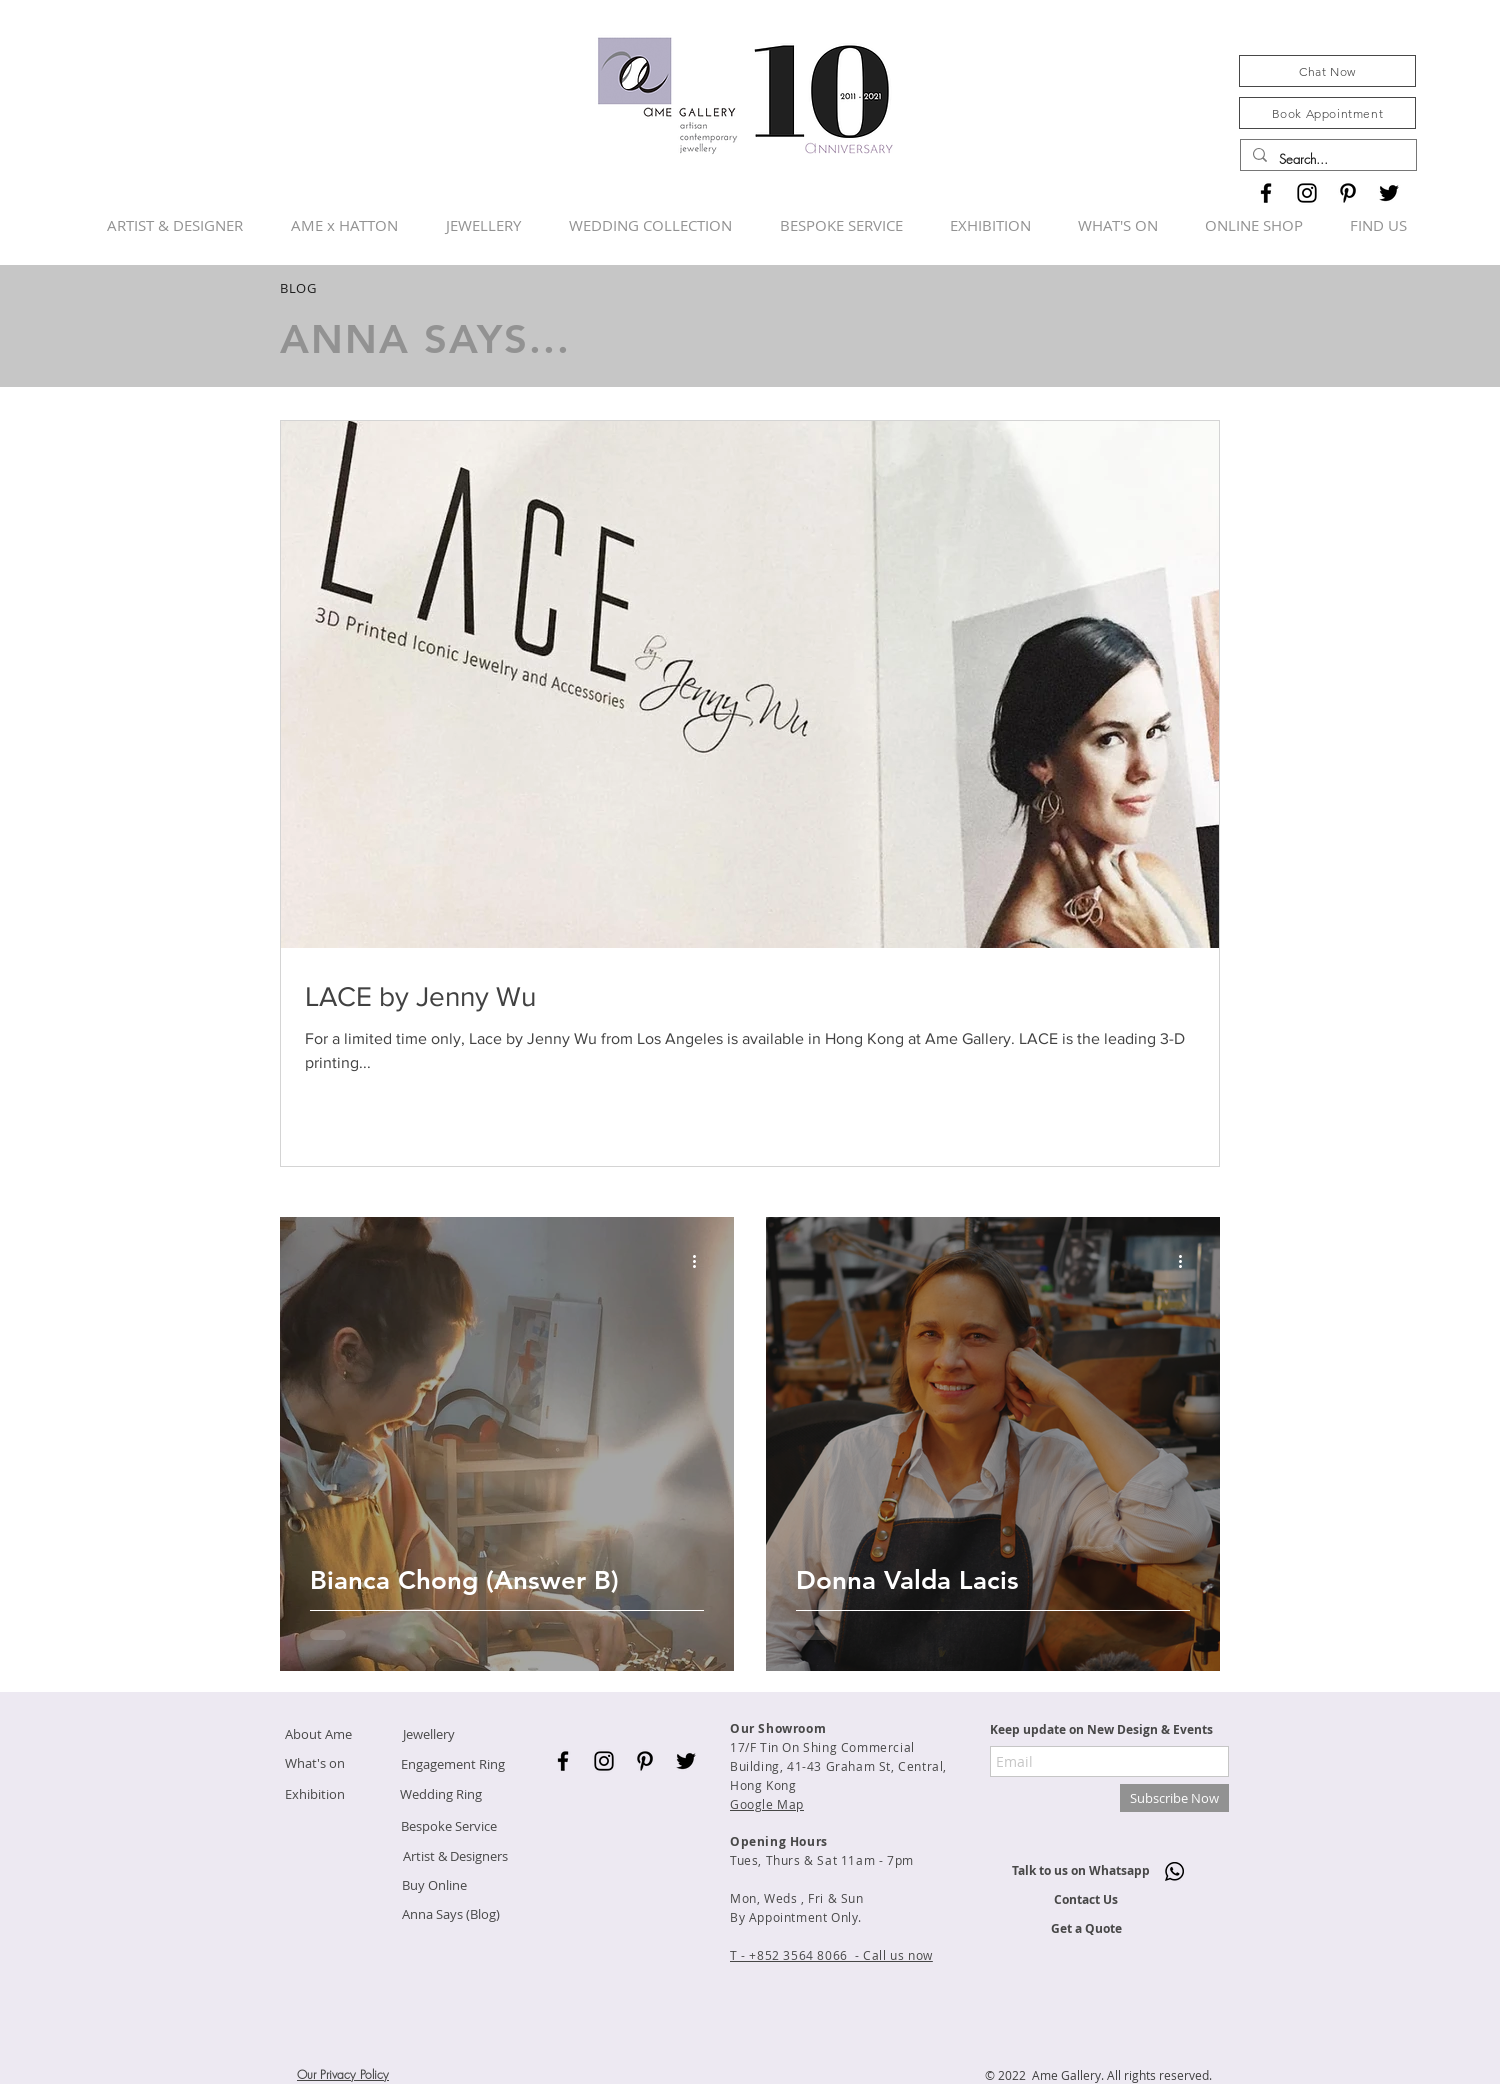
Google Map (767, 1804)
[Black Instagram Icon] (1307, 193)
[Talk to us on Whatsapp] (1080, 1871)
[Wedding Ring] (441, 1794)
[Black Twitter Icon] (1389, 193)
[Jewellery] (429, 1734)
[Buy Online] (434, 1885)
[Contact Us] (1086, 1900)
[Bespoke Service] (449, 1826)
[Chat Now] (1327, 71)
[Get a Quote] (1086, 1929)
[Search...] (1326, 159)
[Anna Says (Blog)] (451, 1914)
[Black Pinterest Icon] (1348, 193)
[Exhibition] (315, 1794)
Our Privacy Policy (343, 2074)
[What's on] (315, 1763)
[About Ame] (318, 1734)
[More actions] (701, 1261)
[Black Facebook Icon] (1266, 193)
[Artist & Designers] (455, 1856)
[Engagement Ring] (452, 1764)
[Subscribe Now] (1174, 1798)
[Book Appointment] (1327, 113)
